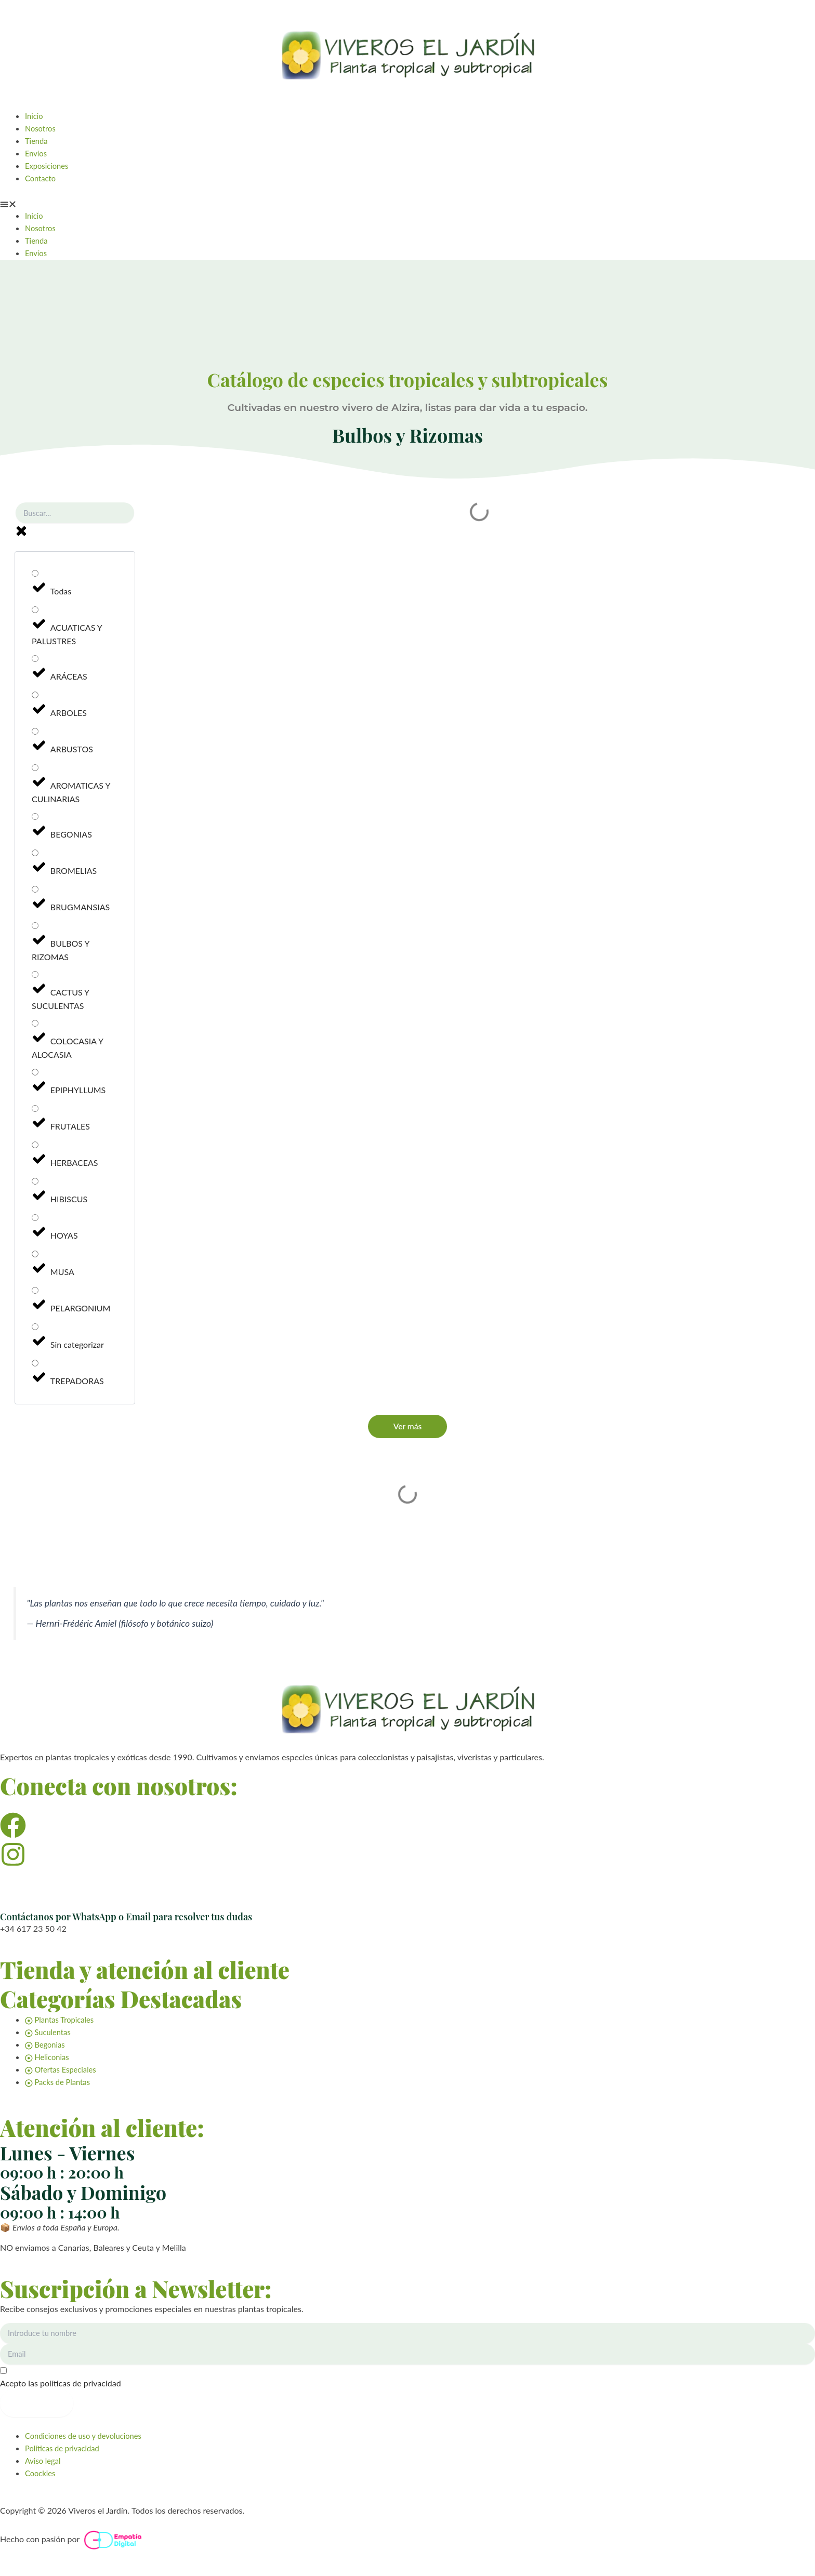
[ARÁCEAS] (35, 661)
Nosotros (41, 128)
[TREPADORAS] (35, 1365)
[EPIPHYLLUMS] (35, 1074)
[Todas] (35, 576)
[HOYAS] (35, 1220)
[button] (407, 203)
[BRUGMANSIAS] (35, 891)
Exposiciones (48, 165)
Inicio (35, 116)
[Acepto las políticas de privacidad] (407, 2377)
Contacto (42, 178)
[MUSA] (35, 1256)
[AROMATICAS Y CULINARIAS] (35, 770)
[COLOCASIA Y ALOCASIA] (35, 1026)
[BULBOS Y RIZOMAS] (35, 928)
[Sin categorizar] (35, 1329)
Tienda (37, 140)
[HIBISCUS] (35, 1183)
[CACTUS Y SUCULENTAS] (35, 977)
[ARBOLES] (35, 697)
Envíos (37, 153)
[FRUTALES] (35, 1111)
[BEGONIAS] (35, 819)
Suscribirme (36, 2403)
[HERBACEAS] (35, 1147)
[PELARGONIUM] (35, 1293)
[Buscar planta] (75, 515)
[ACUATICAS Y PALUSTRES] (35, 612)
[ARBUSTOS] (35, 734)
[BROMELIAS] (35, 855)
